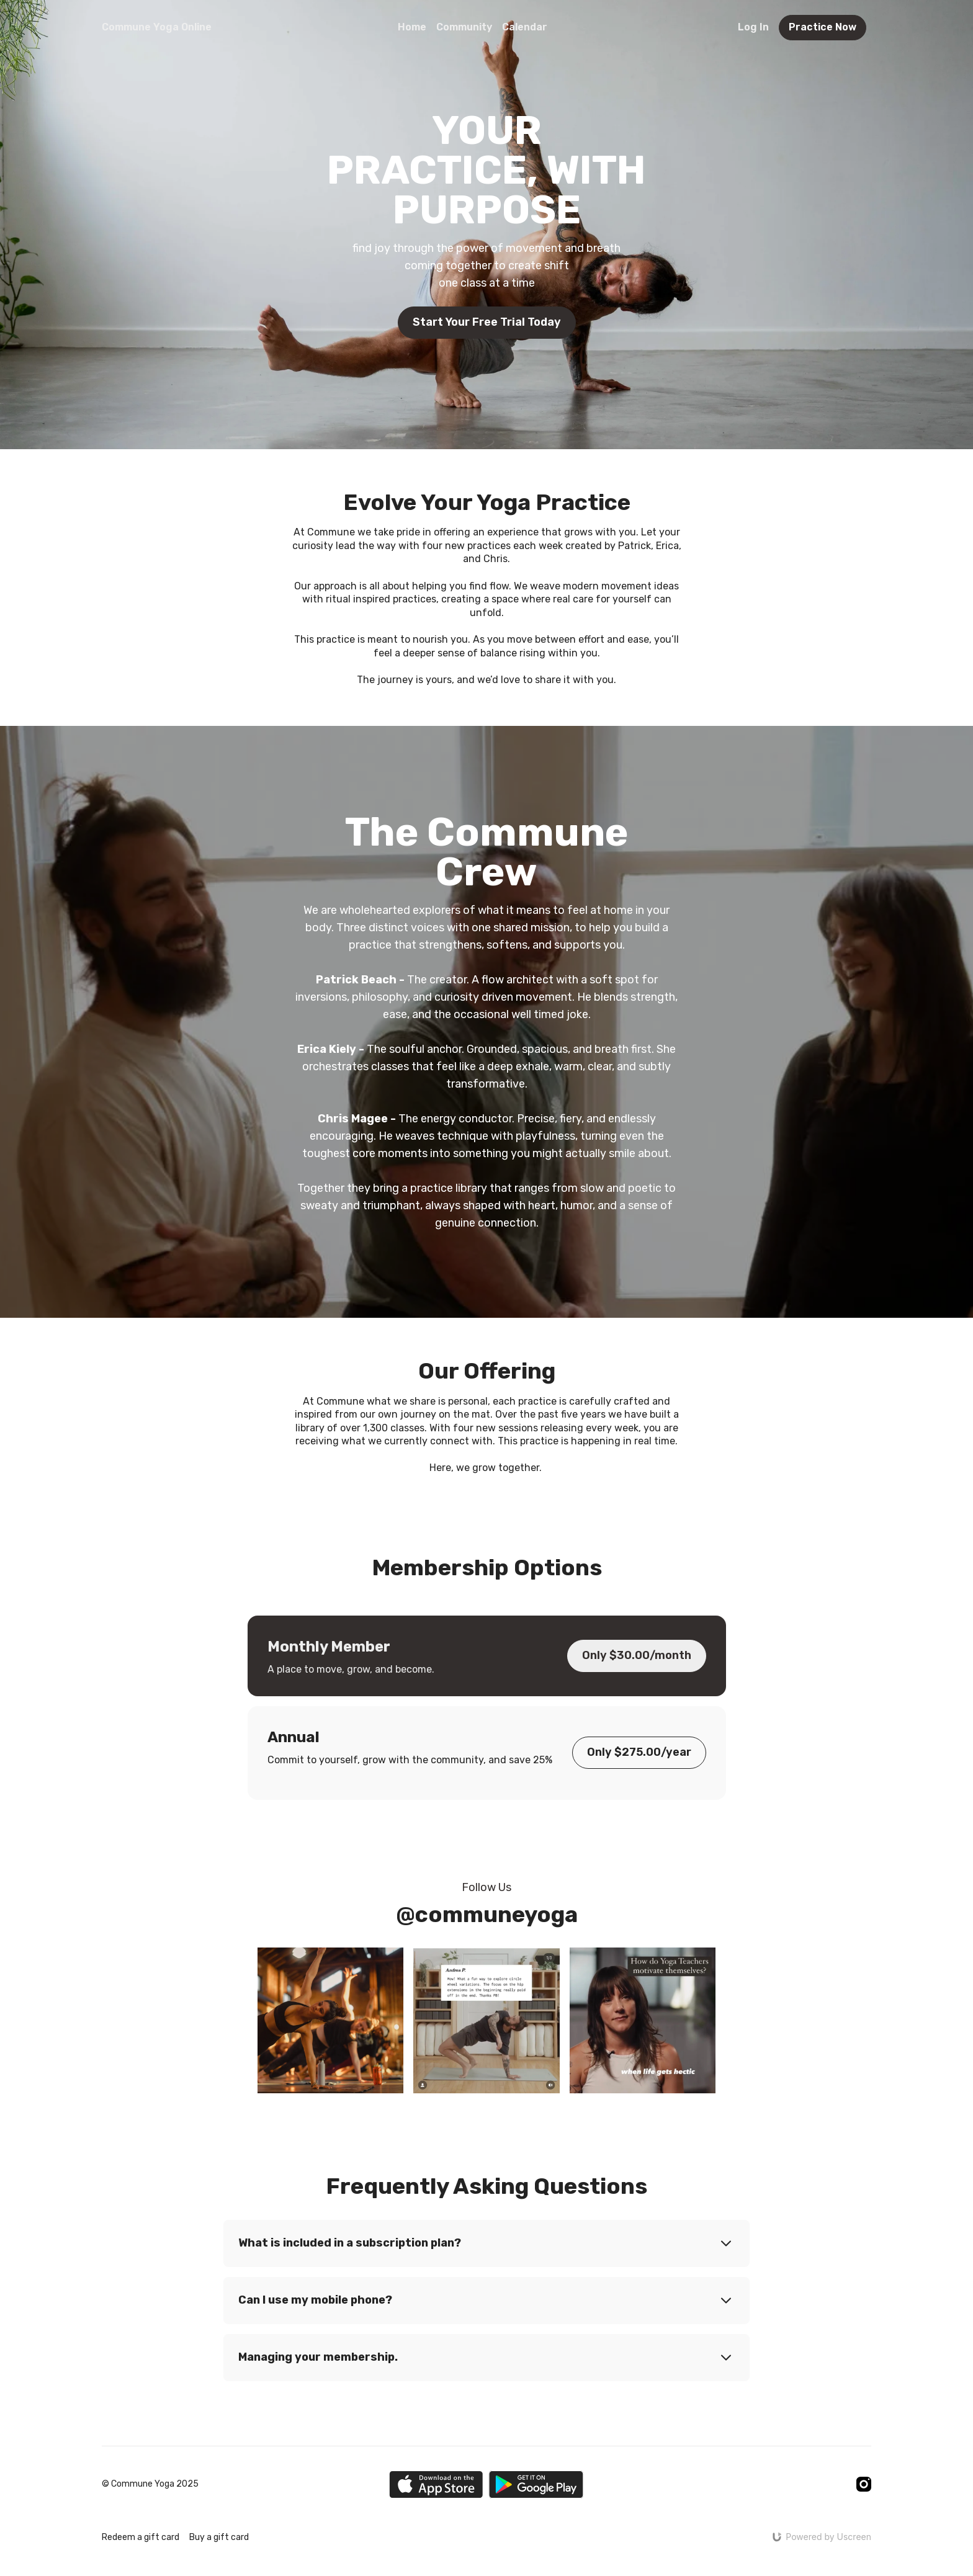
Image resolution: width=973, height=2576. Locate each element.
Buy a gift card (219, 2537)
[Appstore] (435, 2484)
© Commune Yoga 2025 (150, 2484)
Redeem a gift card (140, 2537)
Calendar (524, 27)
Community (464, 27)
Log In (753, 27)
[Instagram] (863, 2484)
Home (412, 27)
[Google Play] (536, 2484)
